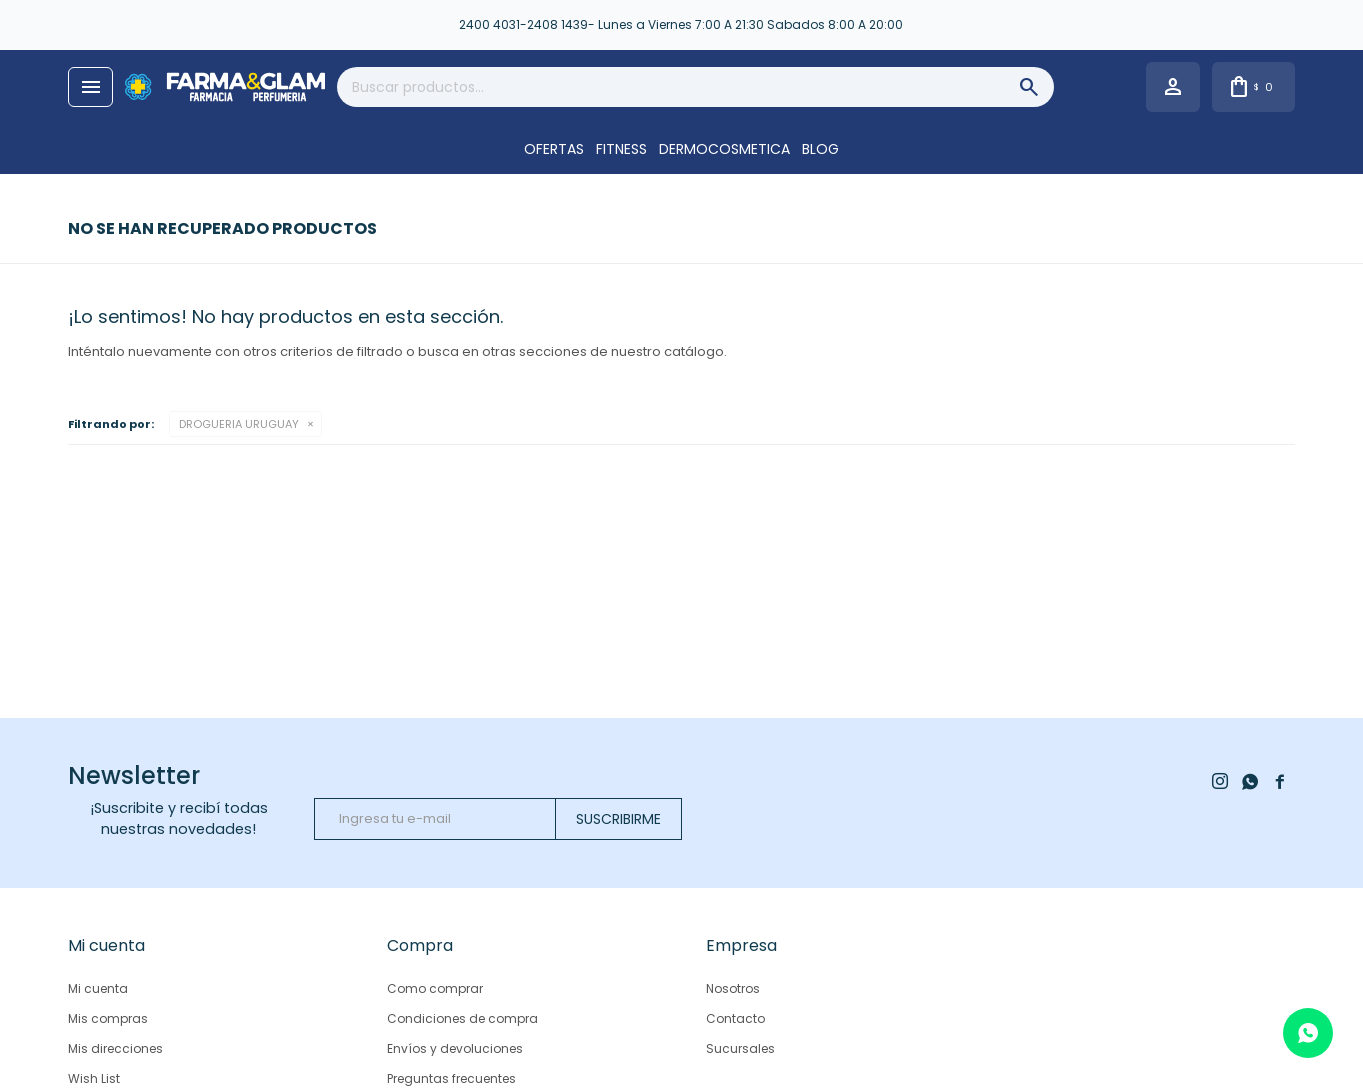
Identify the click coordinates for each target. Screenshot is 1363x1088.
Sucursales (740, 1048)
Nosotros (733, 988)
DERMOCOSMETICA (724, 149)
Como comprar (435, 988)
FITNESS (621, 149)
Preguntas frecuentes (451, 1078)
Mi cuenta (98, 988)
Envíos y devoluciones (455, 1048)
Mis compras (108, 1018)
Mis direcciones (115, 1048)
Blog (820, 149)
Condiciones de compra (462, 1018)
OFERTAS (554, 149)
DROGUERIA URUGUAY (239, 424)
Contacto (735, 1018)
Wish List (94, 1078)
